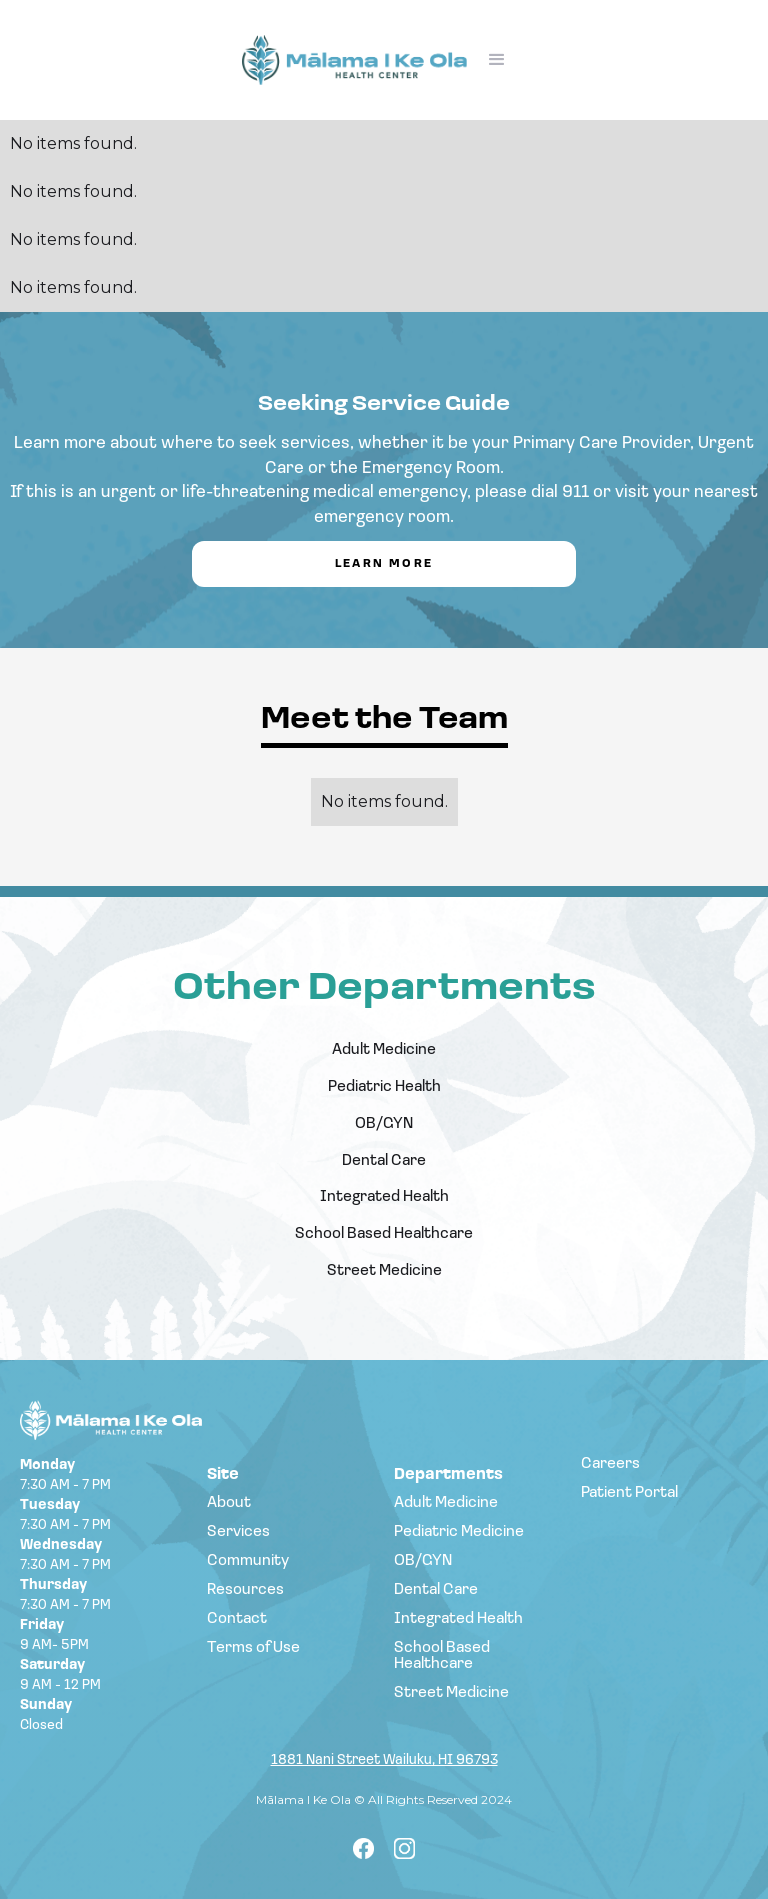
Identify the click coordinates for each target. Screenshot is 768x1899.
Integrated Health (384, 1197)
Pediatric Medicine (459, 1532)
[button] (497, 60)
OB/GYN (384, 1124)
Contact (237, 1619)
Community (248, 1561)
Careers (610, 1464)
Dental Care (384, 1161)
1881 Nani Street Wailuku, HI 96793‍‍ (384, 1762)
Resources (245, 1590)
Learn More (384, 564)
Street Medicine (384, 1271)
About (229, 1503)
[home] (354, 60)
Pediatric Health (384, 1087)
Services (238, 1532)
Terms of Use (253, 1648)
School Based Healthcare (384, 1234)
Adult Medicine (384, 1050)
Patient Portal (629, 1493)
